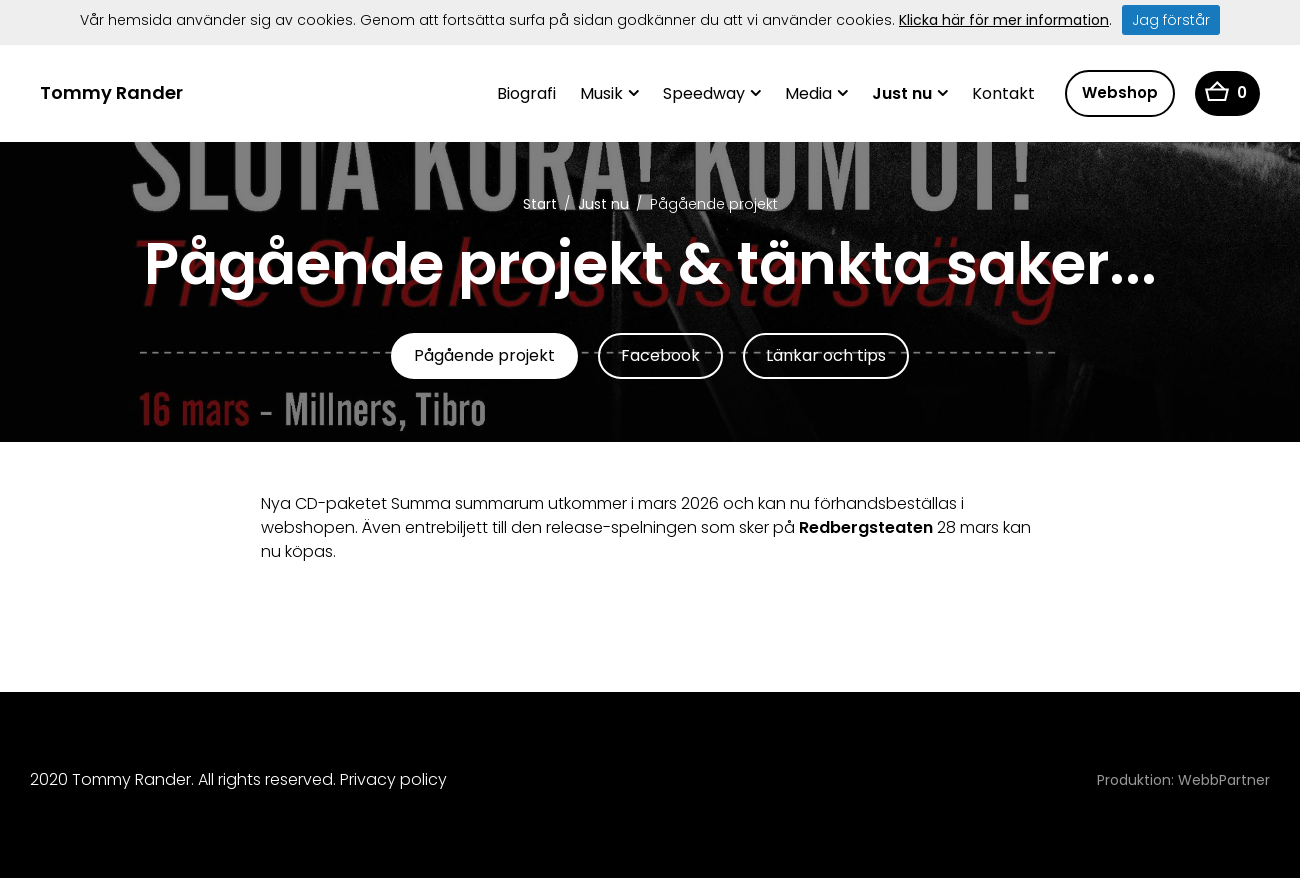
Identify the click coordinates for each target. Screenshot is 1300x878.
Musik (601, 93)
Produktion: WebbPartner (1183, 780)
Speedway (704, 93)
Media (808, 93)
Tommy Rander (111, 92)
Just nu (902, 93)
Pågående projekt (484, 355)
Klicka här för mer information (1004, 20)
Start (540, 204)
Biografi (526, 93)
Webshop (1120, 92)
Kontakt (1003, 93)
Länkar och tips (826, 355)
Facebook (660, 355)
